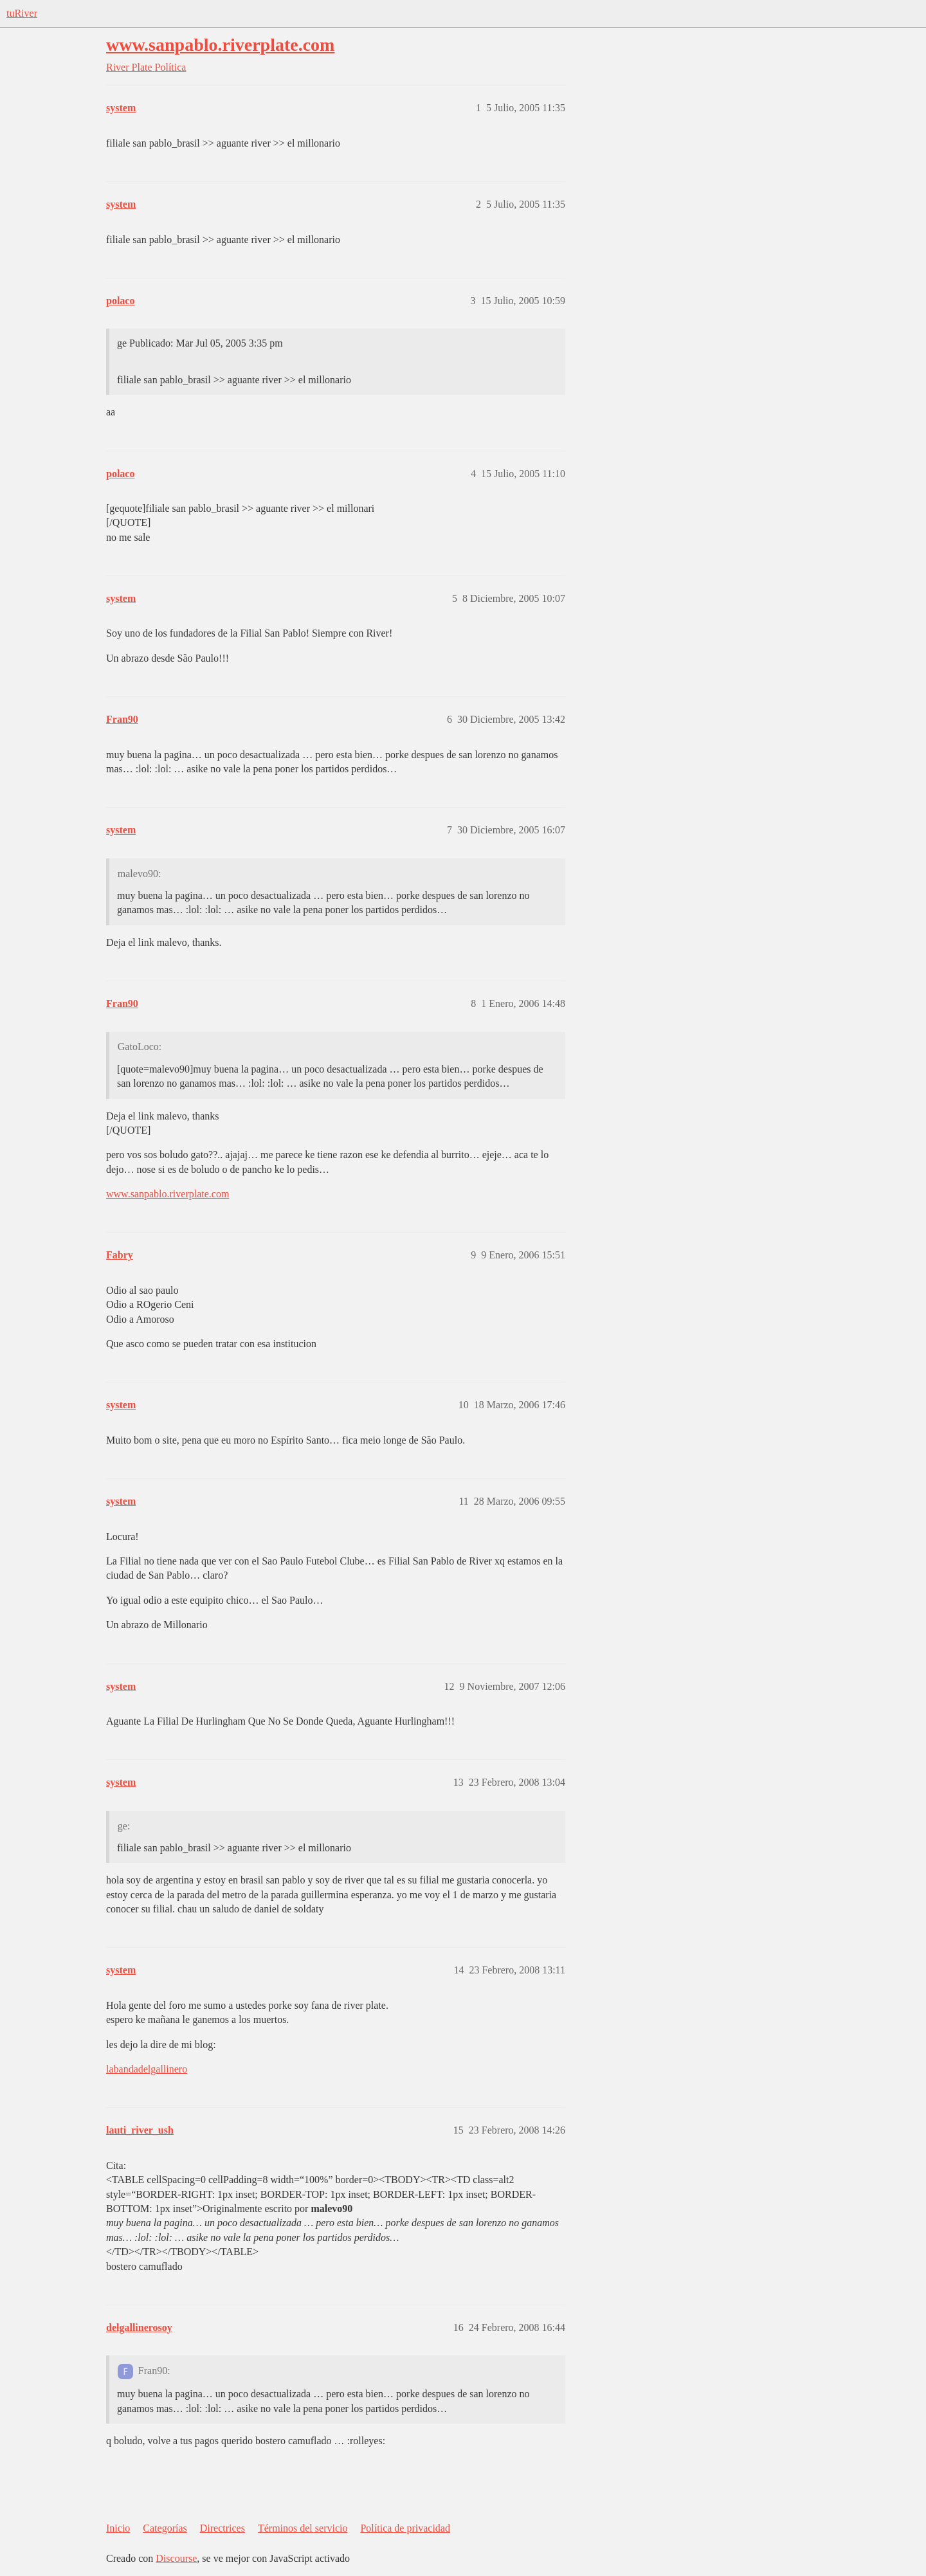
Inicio (118, 2528)
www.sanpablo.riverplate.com (220, 45)
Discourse (176, 2558)
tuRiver (21, 13)
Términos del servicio (303, 2528)
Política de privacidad (405, 2528)
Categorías (164, 2528)
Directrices (222, 2528)
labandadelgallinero (146, 2069)
